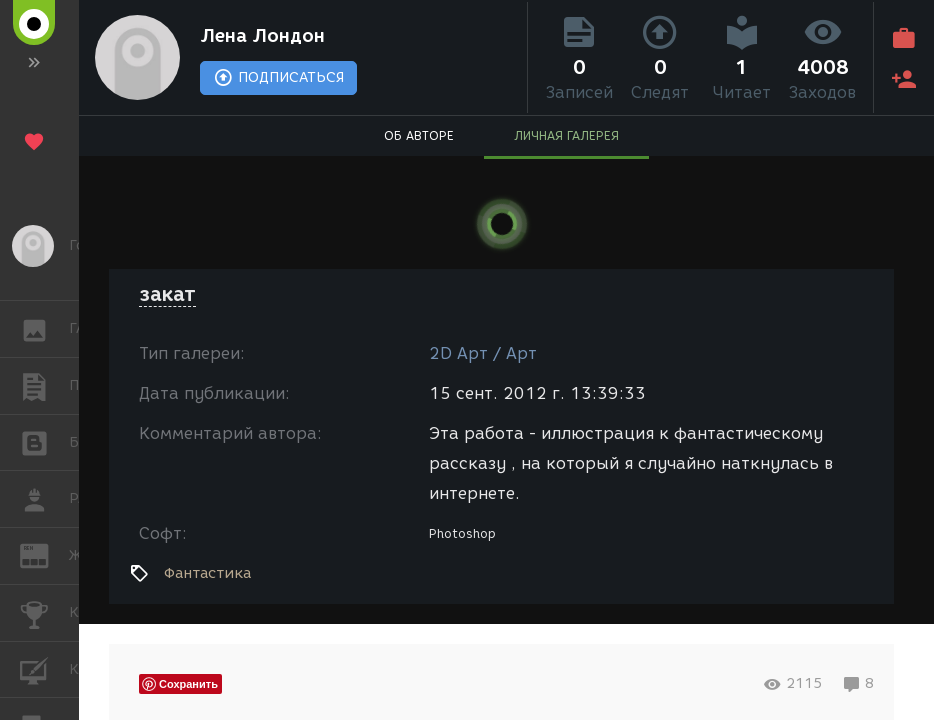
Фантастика (207, 573)
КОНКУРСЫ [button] (44, 613)
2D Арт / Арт (483, 353)
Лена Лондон (262, 36)
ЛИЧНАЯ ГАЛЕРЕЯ (566, 135)
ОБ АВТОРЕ (419, 135)
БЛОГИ (44, 441)
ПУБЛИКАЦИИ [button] (44, 386)
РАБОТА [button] (44, 499)
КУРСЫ (44, 668)
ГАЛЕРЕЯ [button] (44, 329)
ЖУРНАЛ (44, 554)
